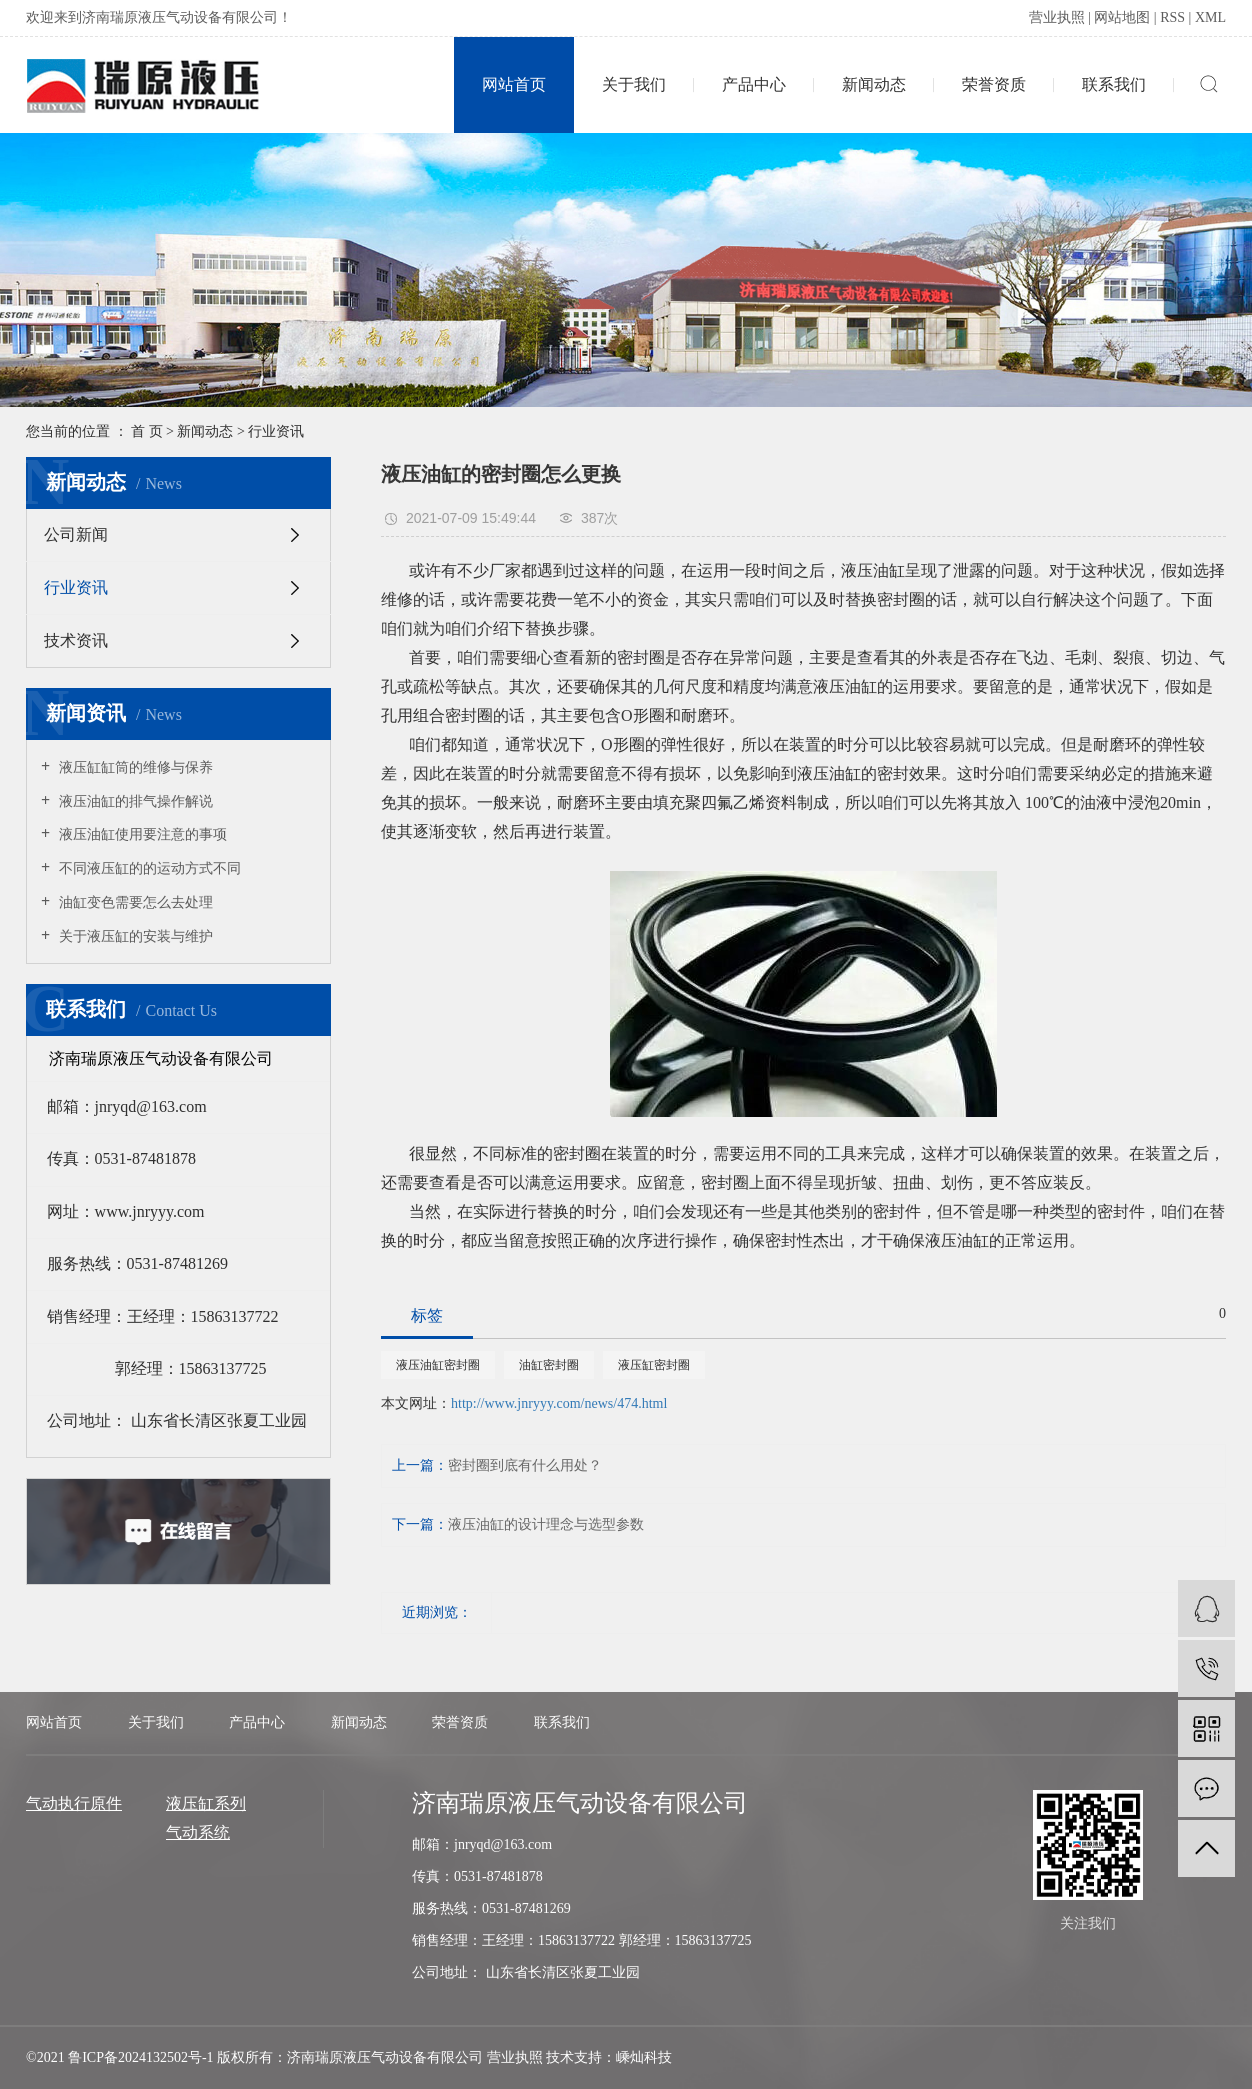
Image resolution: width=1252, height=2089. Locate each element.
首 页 (147, 431)
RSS (1172, 17)
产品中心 (754, 84)
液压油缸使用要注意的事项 (141, 834)
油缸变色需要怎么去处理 (134, 902)
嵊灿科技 (644, 2057)
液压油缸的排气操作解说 (134, 801)
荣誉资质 (994, 84)
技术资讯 (76, 640)
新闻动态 (874, 84)
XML (1210, 17)
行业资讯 (276, 431)
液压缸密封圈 (654, 1365)
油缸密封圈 (549, 1365)
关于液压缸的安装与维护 (134, 936)
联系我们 (1114, 84)
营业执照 (1057, 17)
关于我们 (634, 84)
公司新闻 (76, 534)
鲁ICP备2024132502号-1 (140, 2057)
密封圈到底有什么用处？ (525, 1465)
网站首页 (514, 84)
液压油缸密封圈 (438, 1365)
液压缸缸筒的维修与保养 (134, 767)
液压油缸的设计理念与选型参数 (546, 1524)
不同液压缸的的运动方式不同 (148, 868)
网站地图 (1122, 17)
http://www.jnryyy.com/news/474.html (559, 1403)
